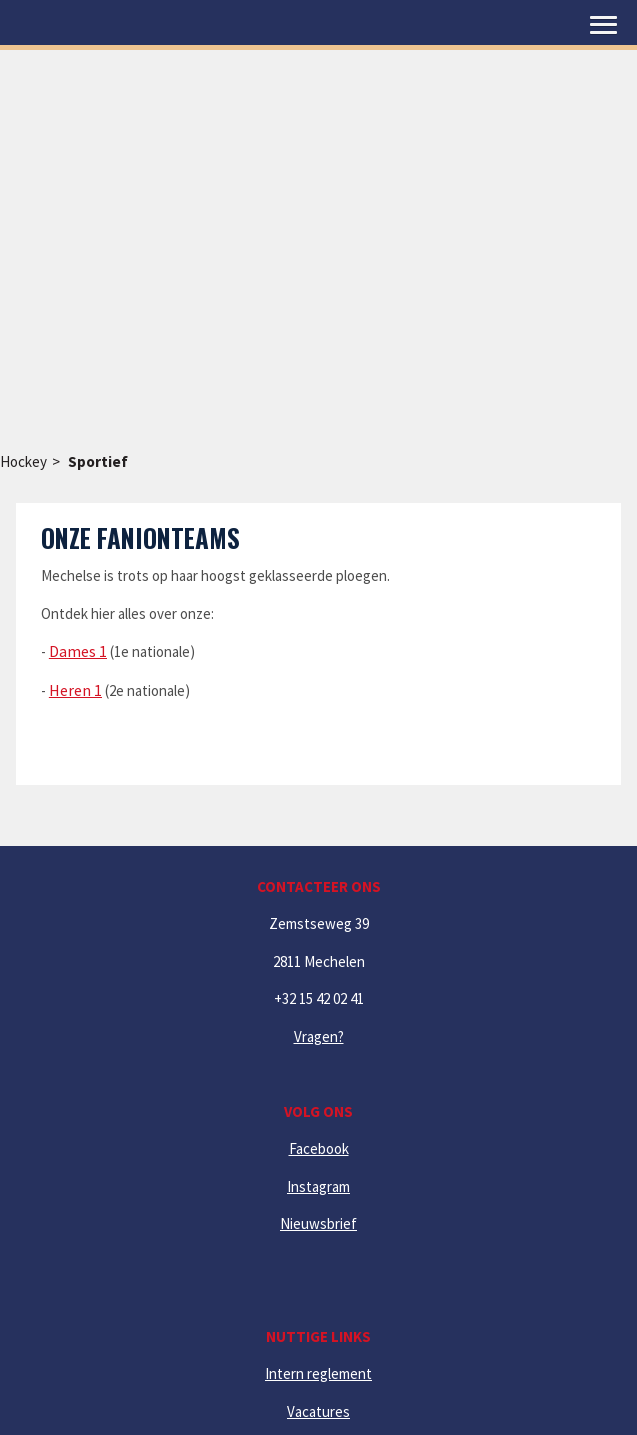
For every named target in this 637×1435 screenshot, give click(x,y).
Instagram (318, 1186)
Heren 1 (75, 690)
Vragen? (319, 1036)
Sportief (98, 461)
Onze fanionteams (140, 537)
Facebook (319, 1148)
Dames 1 (78, 651)
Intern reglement (318, 1373)
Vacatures (318, 1411)
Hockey (23, 461)
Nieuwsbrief (318, 1223)
